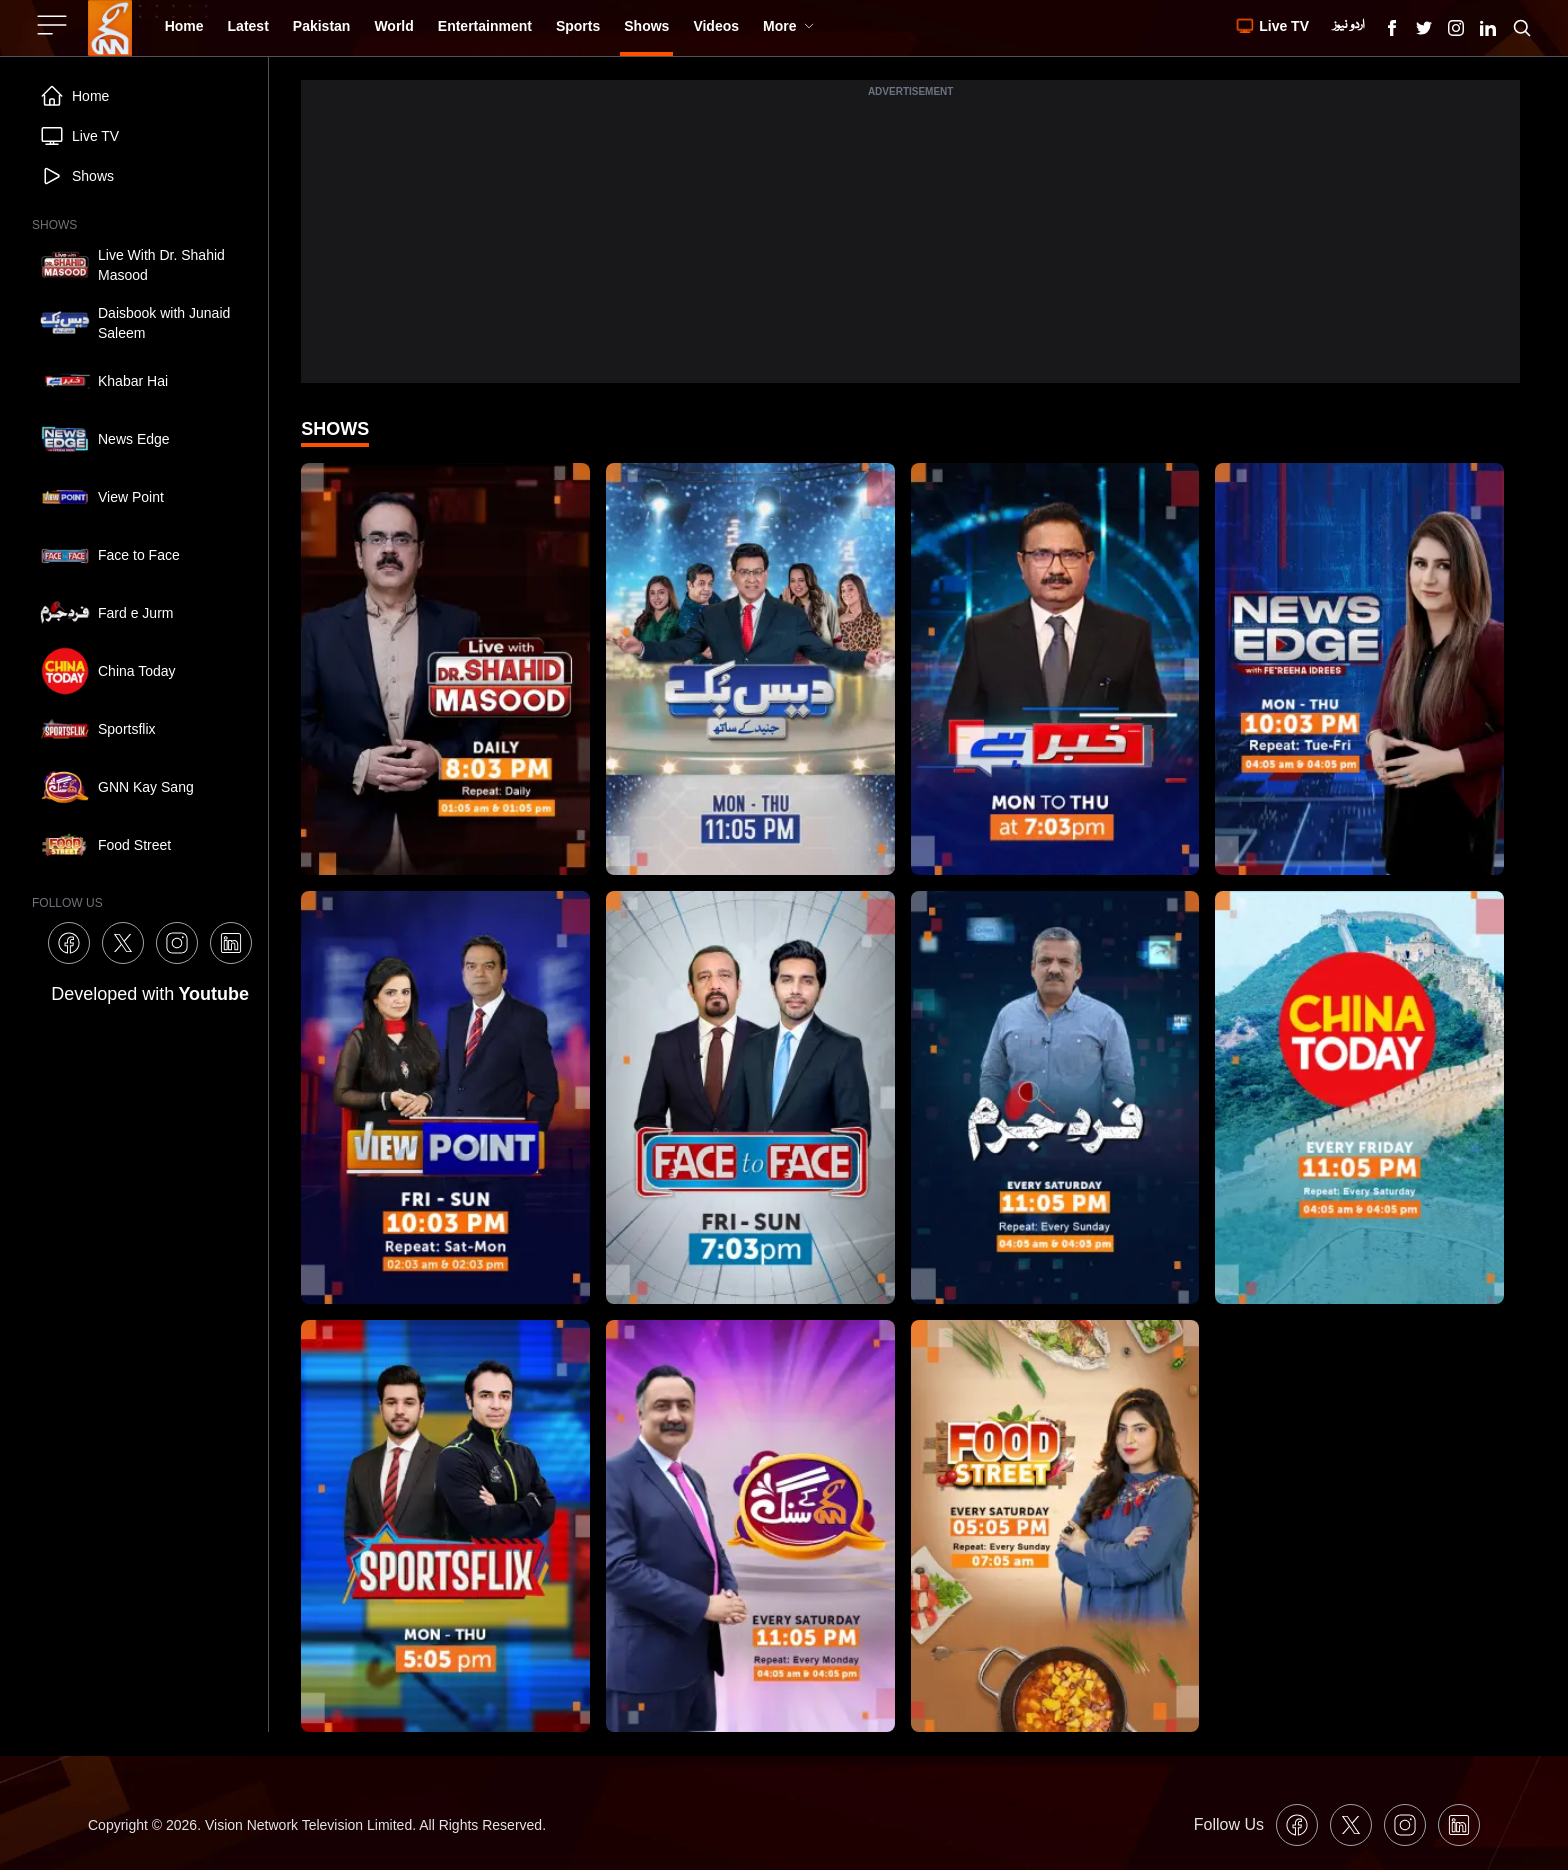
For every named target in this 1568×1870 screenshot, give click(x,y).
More (788, 26)
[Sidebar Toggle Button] (54, 25)
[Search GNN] (1522, 28)
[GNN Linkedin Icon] (1488, 28)
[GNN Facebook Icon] (1392, 28)
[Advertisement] (911, 243)
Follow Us (1229, 1824)
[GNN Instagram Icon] (1456, 28)
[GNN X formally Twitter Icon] (1424, 28)
